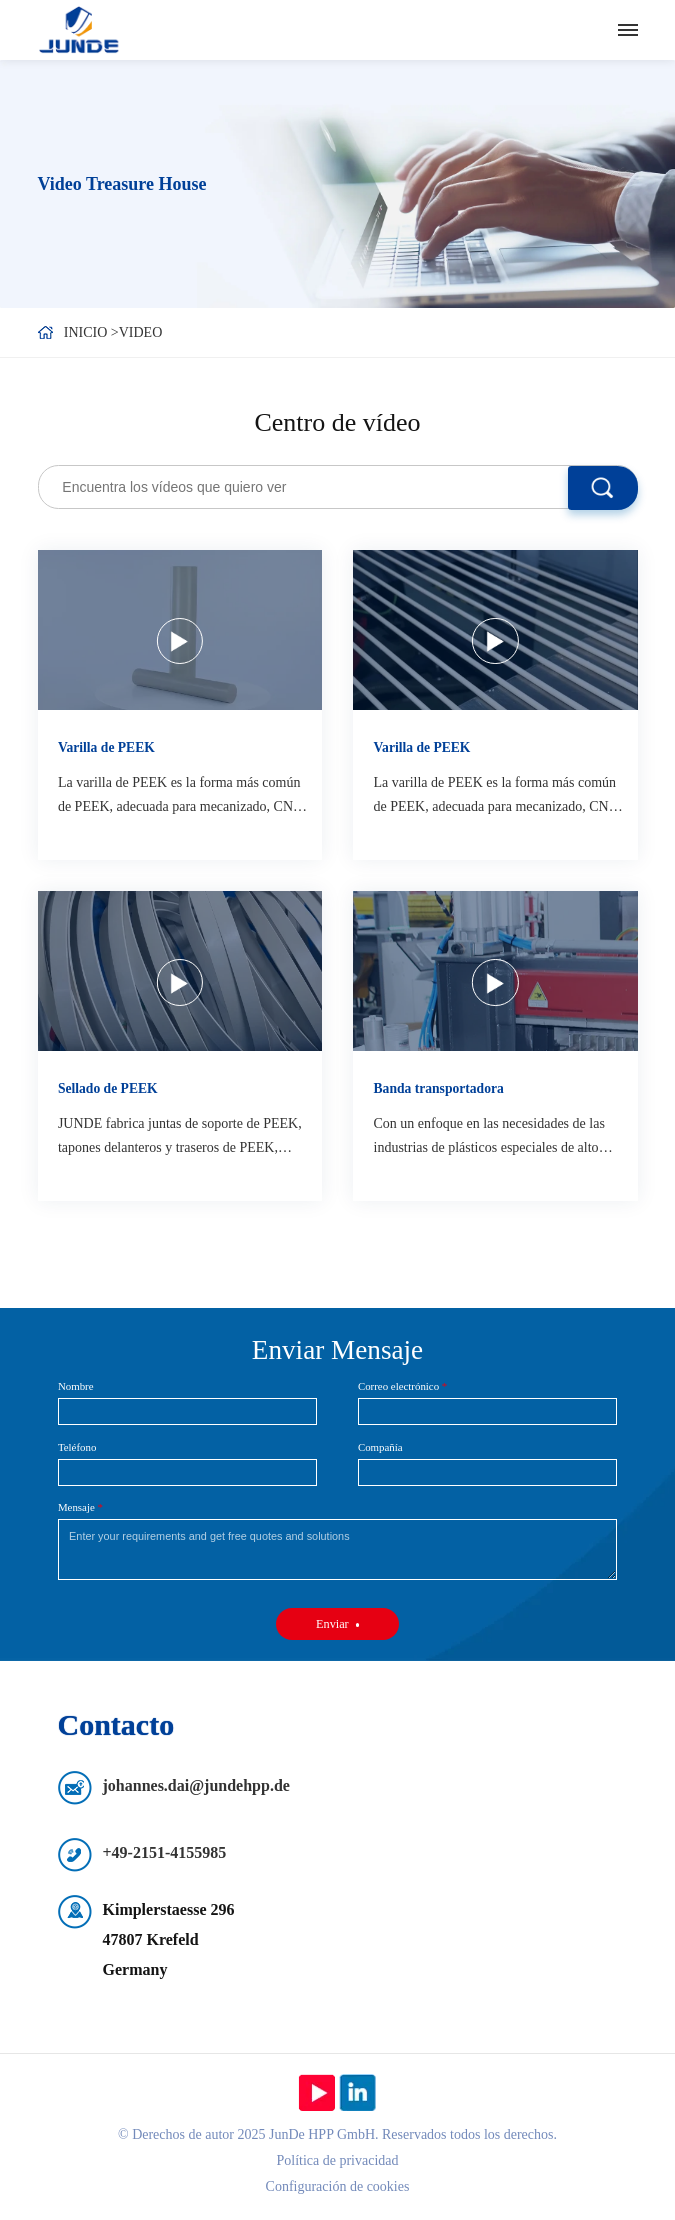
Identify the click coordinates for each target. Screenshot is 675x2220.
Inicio (86, 332)
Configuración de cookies (338, 2186)
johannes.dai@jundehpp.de (196, 1785)
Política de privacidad (337, 2160)
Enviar (332, 1624)
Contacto (116, 1724)
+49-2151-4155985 (165, 1852)
